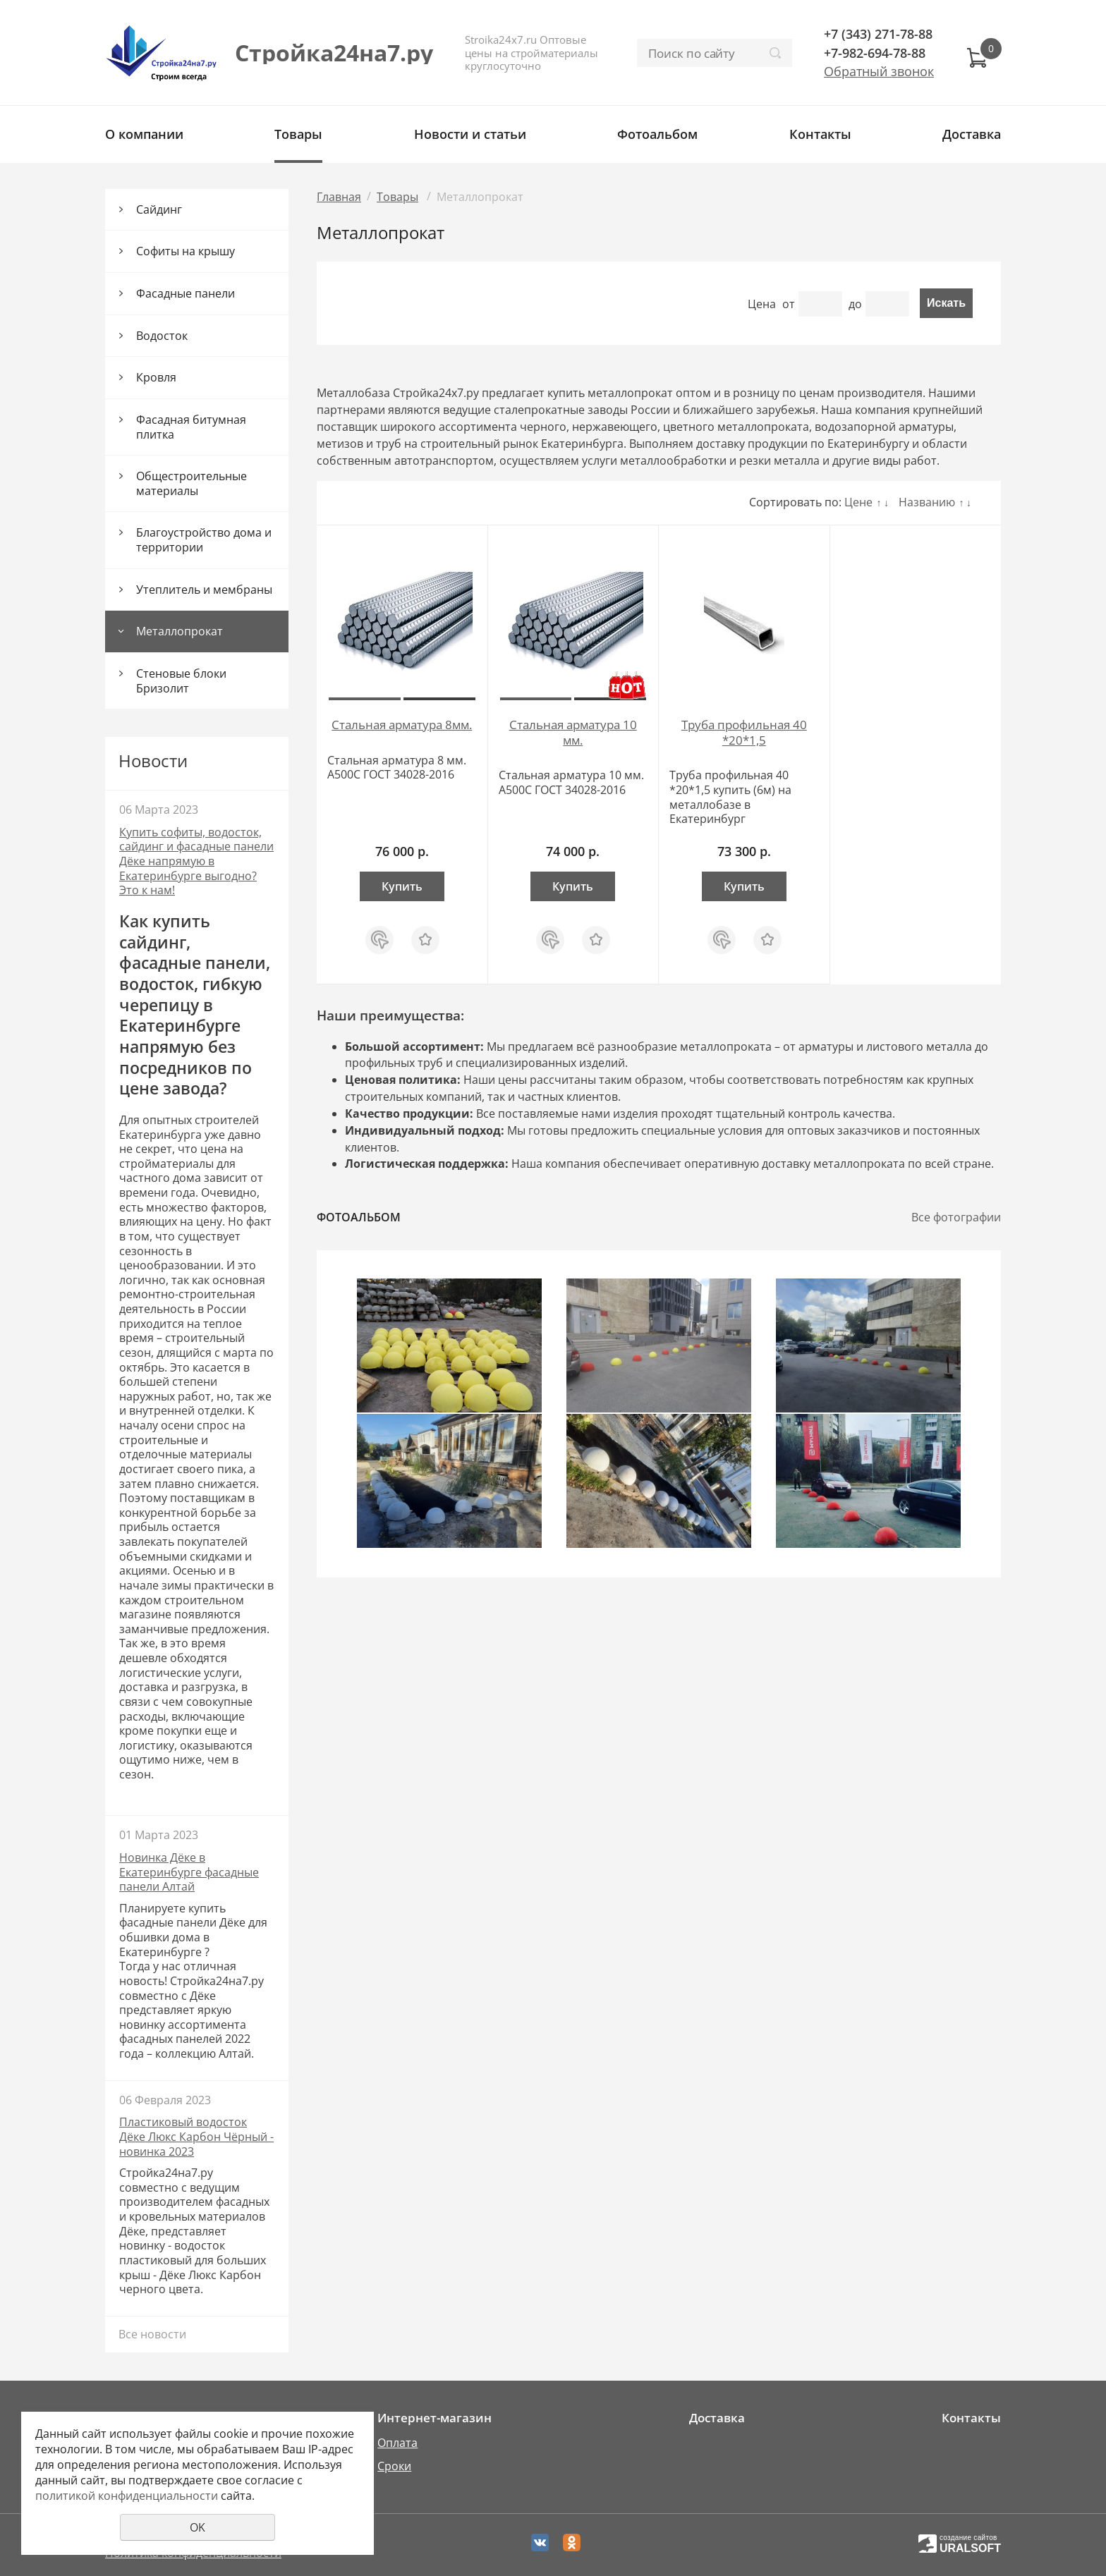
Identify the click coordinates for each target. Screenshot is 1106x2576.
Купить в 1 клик (379, 940)
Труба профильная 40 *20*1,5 (744, 732)
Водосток (162, 335)
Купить (402, 886)
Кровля (156, 377)
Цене (858, 502)
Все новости (152, 2334)
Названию (927, 502)
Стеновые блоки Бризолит (181, 681)
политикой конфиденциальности (126, 2495)
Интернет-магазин (434, 2418)
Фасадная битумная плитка (191, 427)
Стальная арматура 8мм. (402, 724)
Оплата (397, 2442)
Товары (298, 134)
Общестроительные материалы (191, 483)
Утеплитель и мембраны (204, 589)
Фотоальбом (657, 134)
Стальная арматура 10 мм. (573, 732)
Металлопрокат (179, 631)
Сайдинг (159, 209)
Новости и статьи (470, 134)
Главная (339, 197)
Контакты (820, 134)
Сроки (394, 2466)
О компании (144, 134)
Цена (762, 304)
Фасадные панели (185, 293)
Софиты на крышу (185, 251)
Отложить (425, 932)
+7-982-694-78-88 (874, 52)
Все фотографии (956, 1217)
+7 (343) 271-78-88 (878, 33)
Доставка (971, 134)
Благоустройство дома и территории (204, 540)
